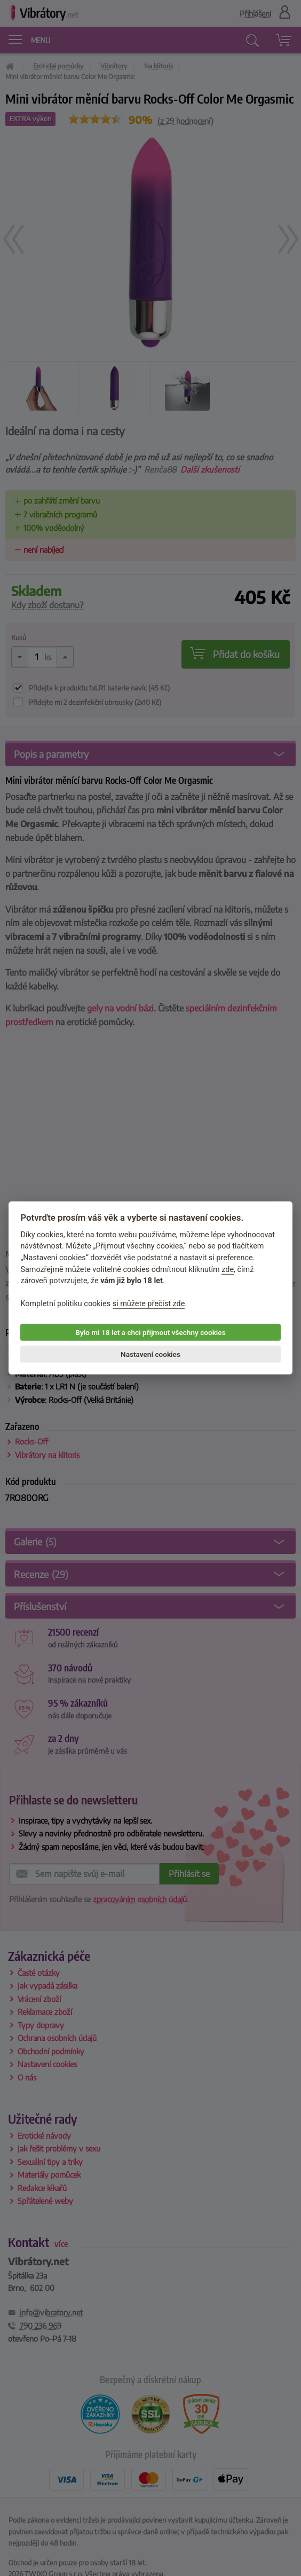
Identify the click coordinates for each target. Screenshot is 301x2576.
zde (227, 1269)
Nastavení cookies (150, 1354)
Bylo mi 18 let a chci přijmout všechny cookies (150, 1332)
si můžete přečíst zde (149, 1303)
